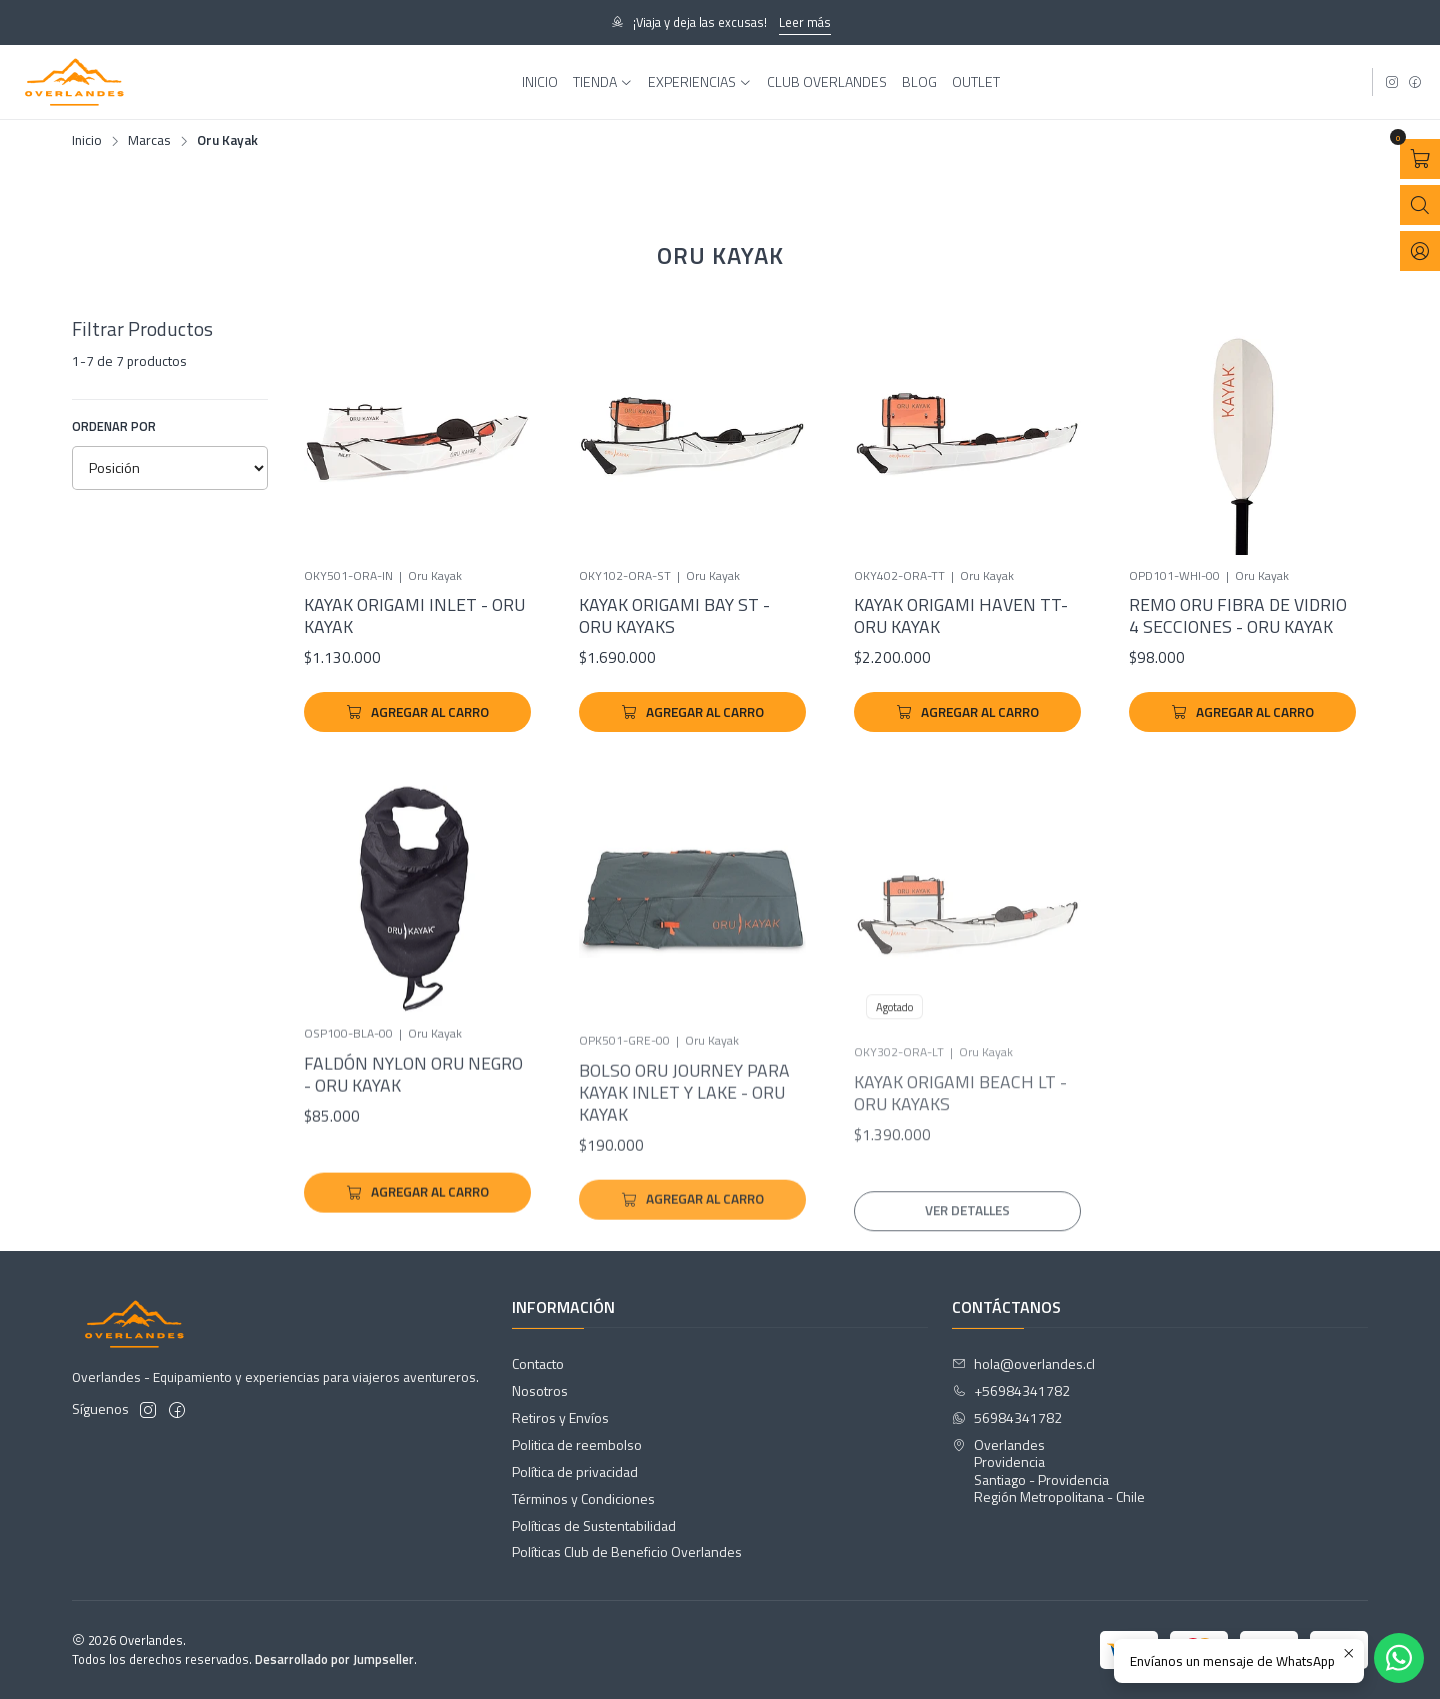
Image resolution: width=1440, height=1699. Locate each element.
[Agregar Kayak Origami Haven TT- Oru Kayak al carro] (967, 712)
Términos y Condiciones (583, 1498)
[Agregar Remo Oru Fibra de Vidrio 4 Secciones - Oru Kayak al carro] (1242, 712)
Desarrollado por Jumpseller (334, 1659)
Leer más (805, 22)
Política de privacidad (575, 1471)
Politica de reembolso (577, 1444)
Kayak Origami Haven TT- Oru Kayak (961, 616)
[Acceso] (1420, 251)
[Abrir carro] (1420, 159)
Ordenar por (114, 426)
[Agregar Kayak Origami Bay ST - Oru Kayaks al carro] (692, 712)
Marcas (149, 141)
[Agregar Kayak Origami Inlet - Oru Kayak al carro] (417, 712)
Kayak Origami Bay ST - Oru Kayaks (674, 616)
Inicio (87, 141)
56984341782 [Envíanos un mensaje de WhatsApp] (1007, 1417)
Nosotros (540, 1390)
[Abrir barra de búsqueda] (1420, 205)
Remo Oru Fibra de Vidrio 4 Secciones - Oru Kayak (1238, 616)
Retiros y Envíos (560, 1417)
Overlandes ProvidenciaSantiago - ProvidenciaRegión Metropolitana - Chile (1048, 1471)
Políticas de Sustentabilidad (594, 1525)
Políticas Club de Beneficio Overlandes (627, 1551)
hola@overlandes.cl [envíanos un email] (1023, 1363)
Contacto (538, 1363)
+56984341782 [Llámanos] (1011, 1390)
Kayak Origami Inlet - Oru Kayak (414, 616)
